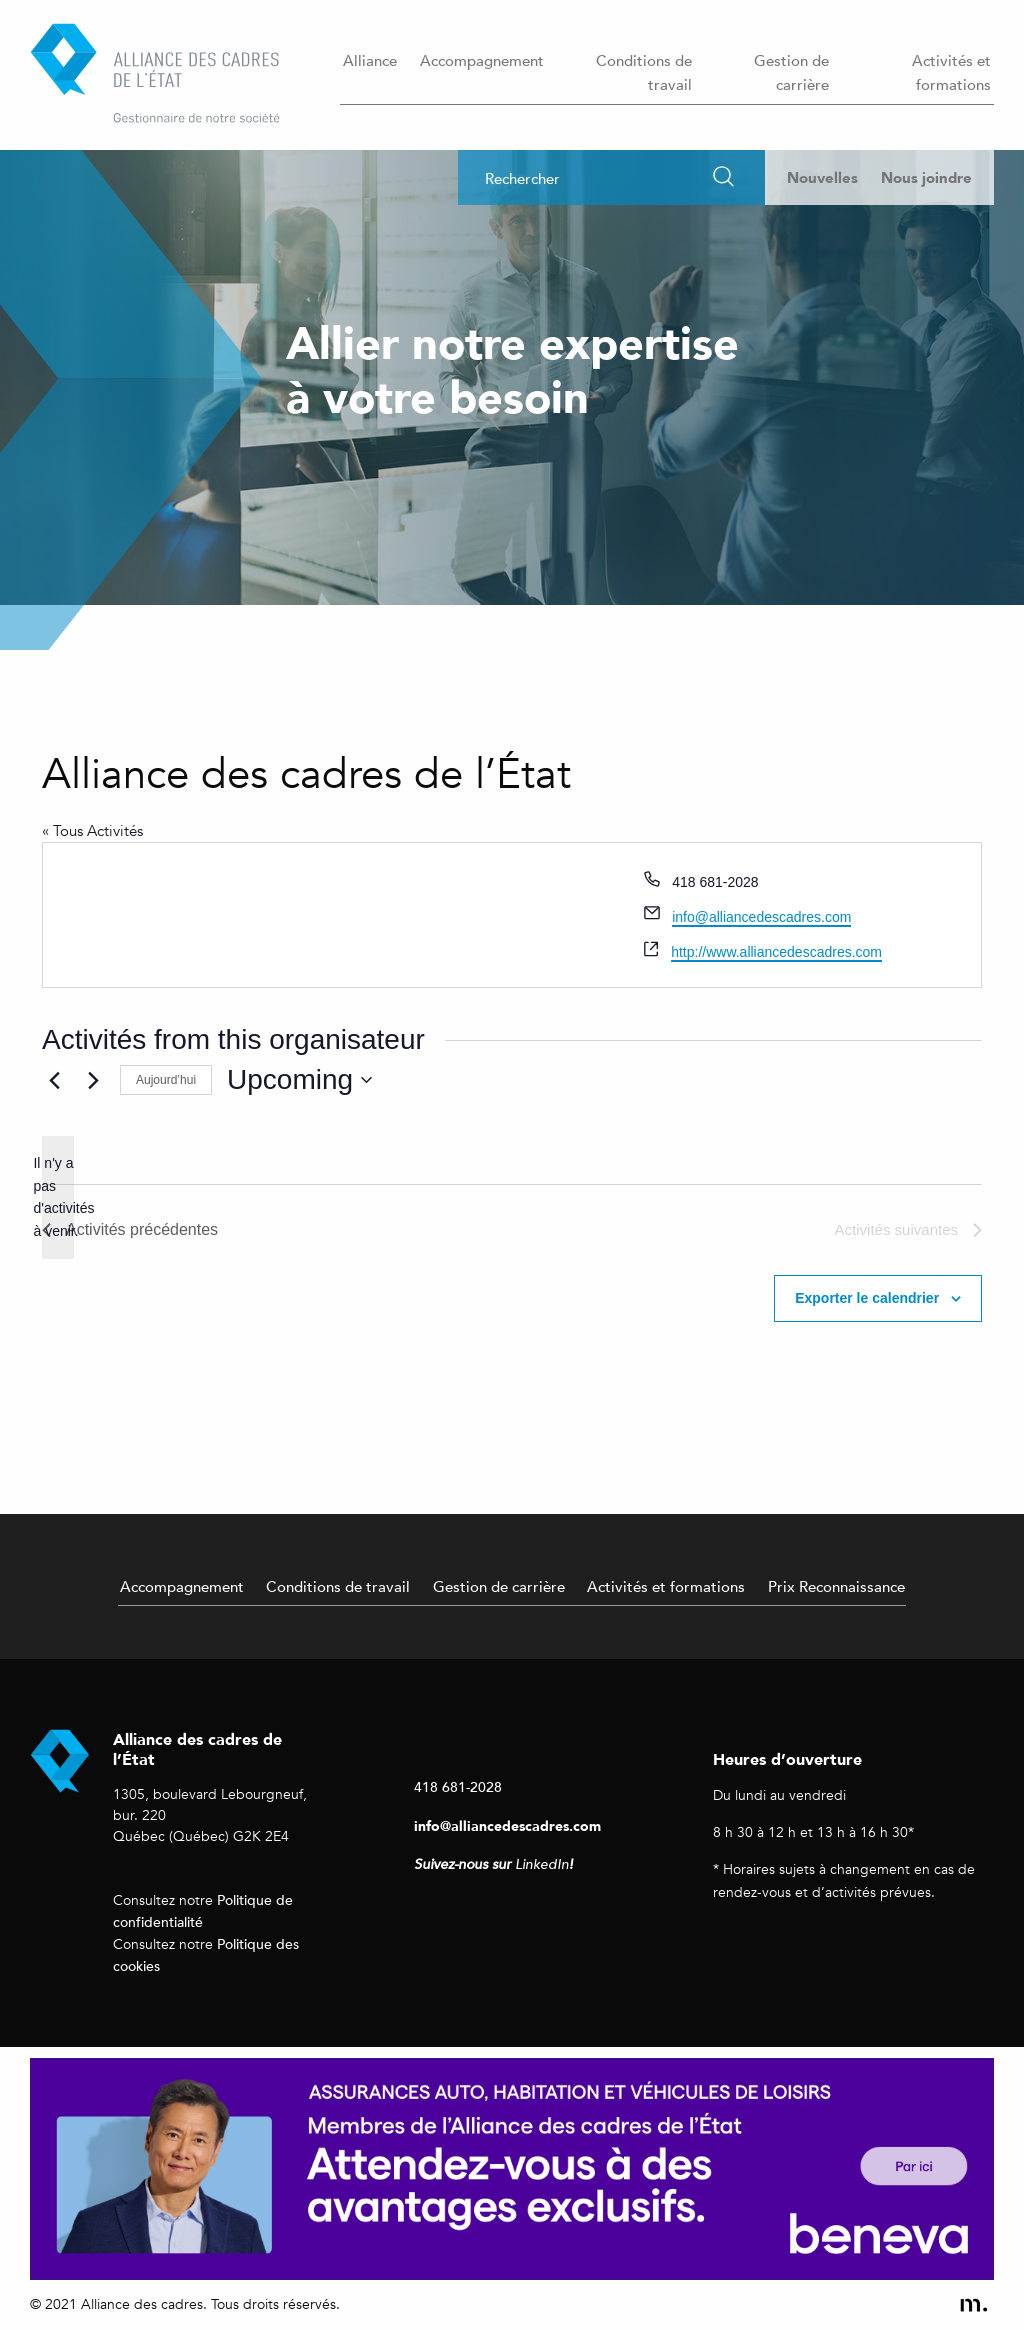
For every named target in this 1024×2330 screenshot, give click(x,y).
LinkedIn (542, 1864)
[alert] (58, 1197)
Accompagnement (482, 60)
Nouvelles (822, 177)
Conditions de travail (644, 72)
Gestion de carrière (791, 72)
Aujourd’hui (166, 1080)
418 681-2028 (458, 1786)
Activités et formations (951, 72)
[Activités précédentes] (54, 1080)
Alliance (370, 60)
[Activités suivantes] (93, 1080)
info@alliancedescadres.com (761, 917)
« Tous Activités (92, 831)
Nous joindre (926, 177)
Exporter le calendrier (867, 1298)
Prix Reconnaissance (836, 1586)
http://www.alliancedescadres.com (776, 952)
